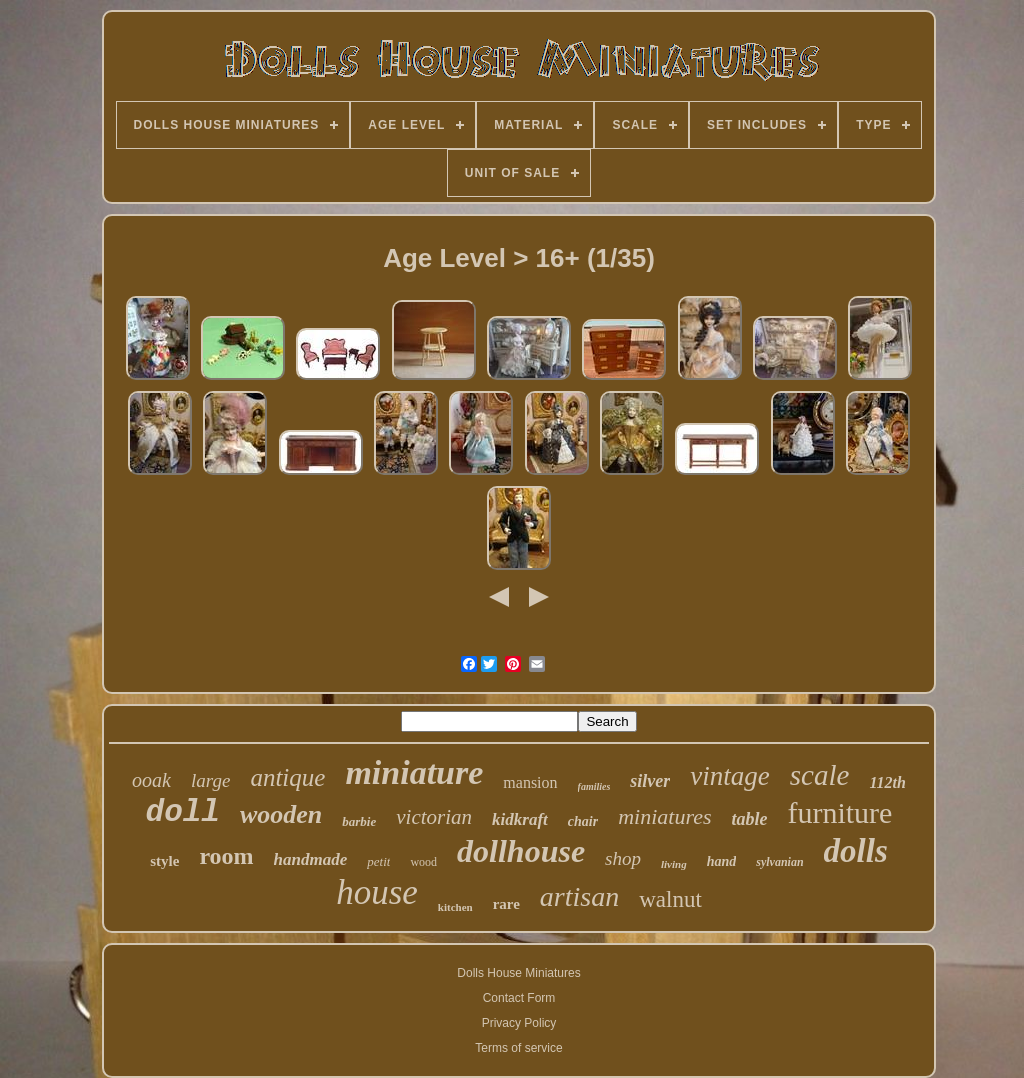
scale (820, 775)
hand (722, 861)
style (164, 861)
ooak (151, 780)
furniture (839, 812)
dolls (856, 851)
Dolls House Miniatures (518, 973)
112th (887, 782)
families (594, 786)
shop (623, 858)
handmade (311, 859)
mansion (530, 782)
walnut (670, 899)
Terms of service (518, 1048)
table (749, 819)
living (674, 864)
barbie (359, 821)
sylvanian (779, 862)
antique (287, 777)
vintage (729, 776)
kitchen (455, 907)
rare (506, 904)
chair (583, 821)
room (226, 856)
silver (650, 781)
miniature (414, 772)
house (377, 892)
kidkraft (520, 819)
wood (423, 862)
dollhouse (521, 851)
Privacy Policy (519, 1023)
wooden (281, 814)
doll (183, 812)
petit (378, 861)
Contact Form (519, 998)
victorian (434, 817)
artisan (579, 896)
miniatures (664, 816)
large (210, 780)
